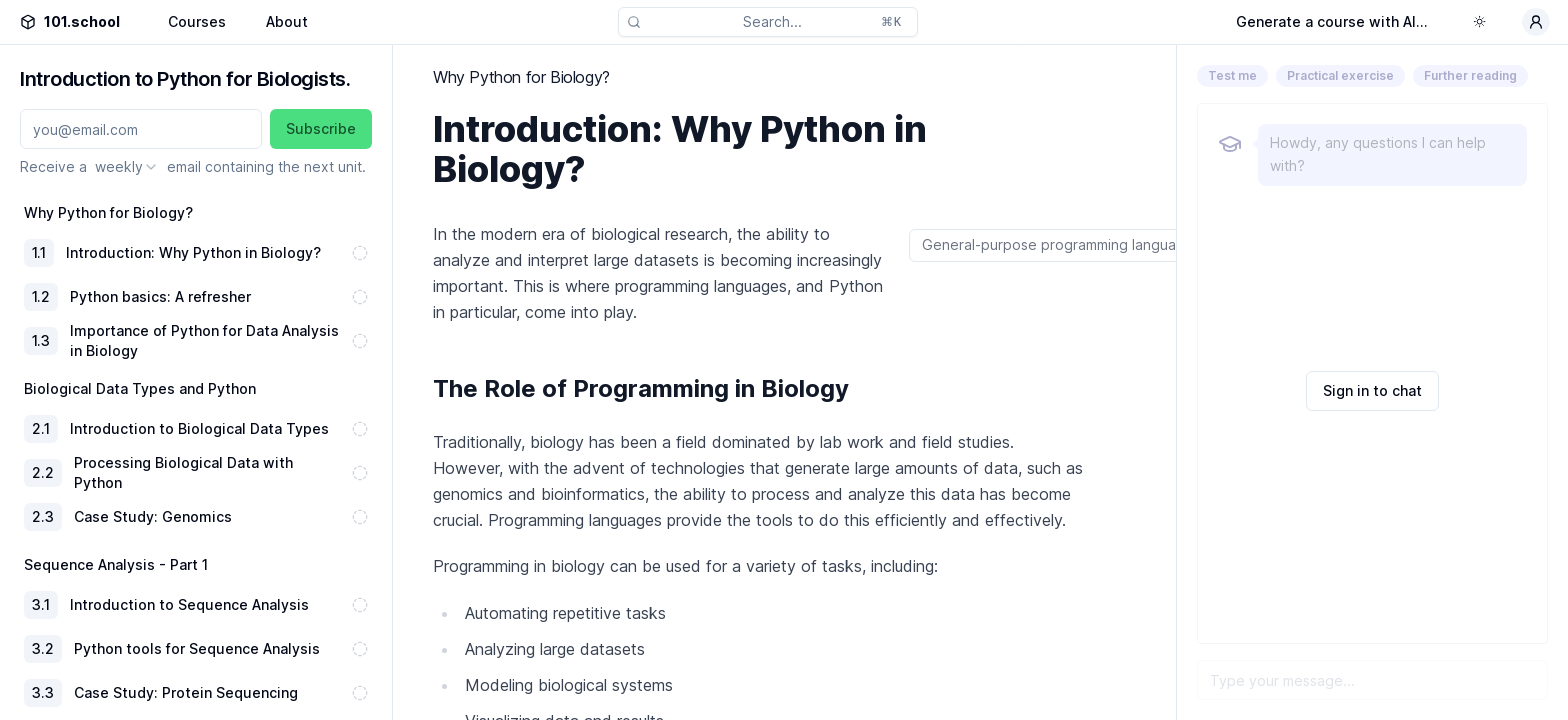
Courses (197, 21)
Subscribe (321, 128)
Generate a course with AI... (1332, 21)
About (287, 21)
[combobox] (127, 167)
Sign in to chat (1372, 390)
